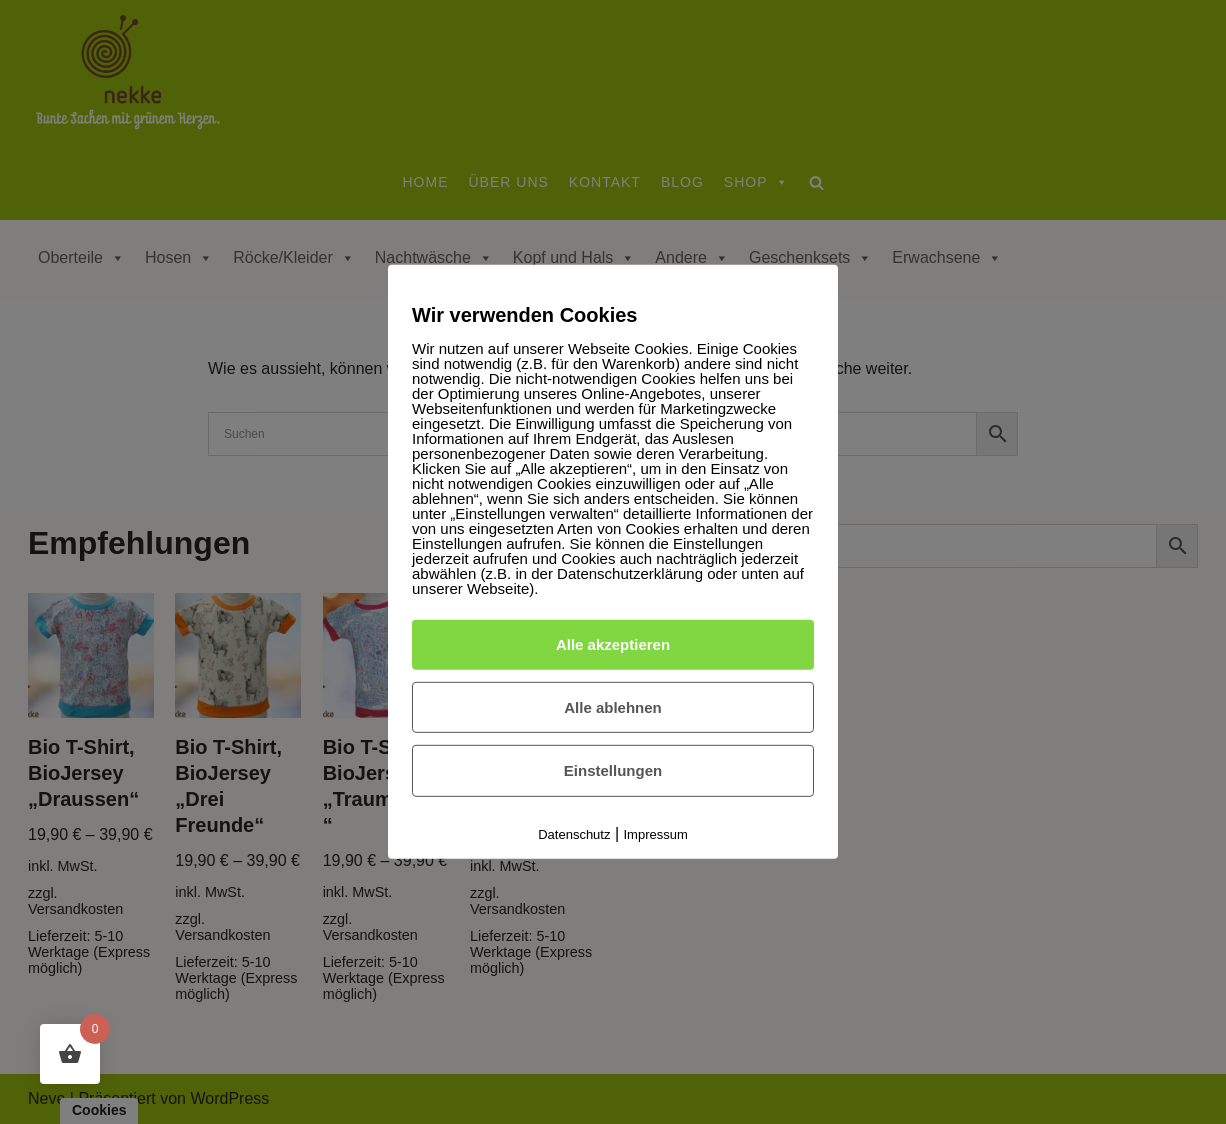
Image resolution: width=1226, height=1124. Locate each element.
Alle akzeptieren (613, 644)
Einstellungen (613, 770)
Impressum (656, 834)
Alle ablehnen (613, 706)
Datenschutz (574, 834)
